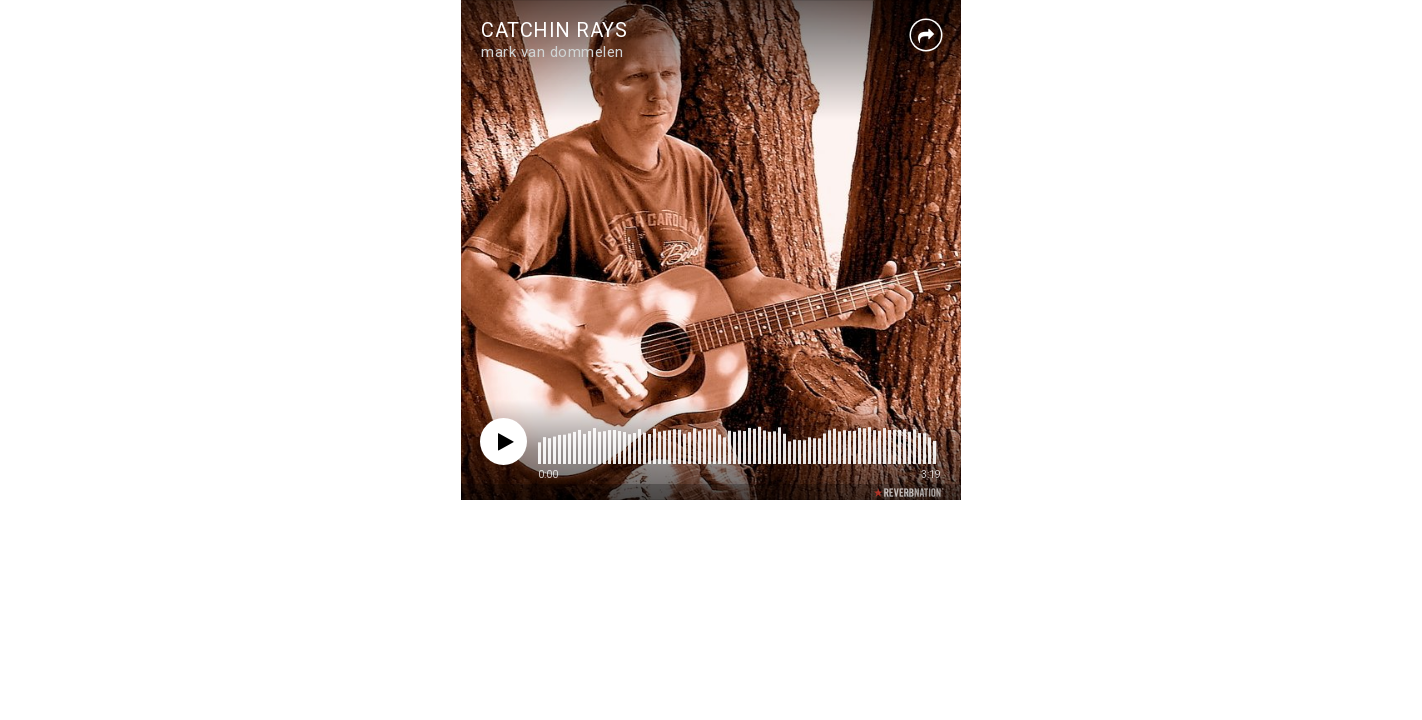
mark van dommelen (552, 52)
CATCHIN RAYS (554, 30)
